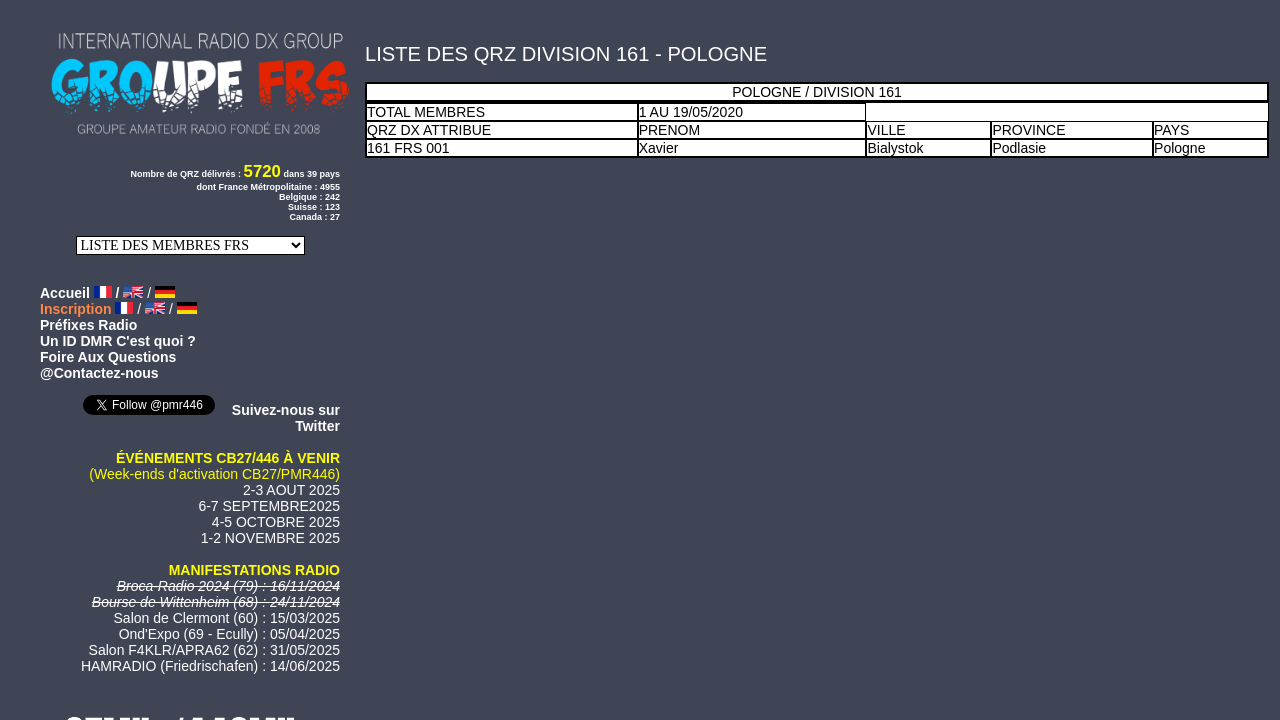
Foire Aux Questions (108, 357)
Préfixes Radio (88, 325)
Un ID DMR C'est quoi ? (118, 341)
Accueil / (81, 293)
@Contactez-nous (99, 373)
